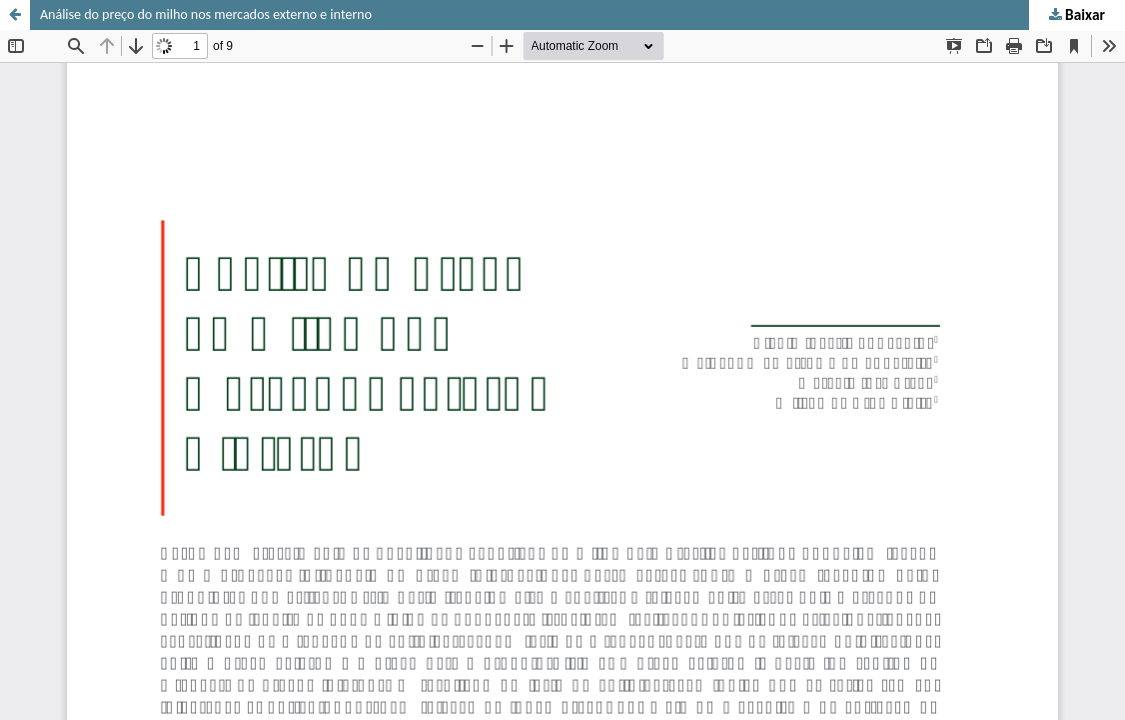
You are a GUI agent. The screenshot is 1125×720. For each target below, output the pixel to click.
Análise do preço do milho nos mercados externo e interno (206, 14)
